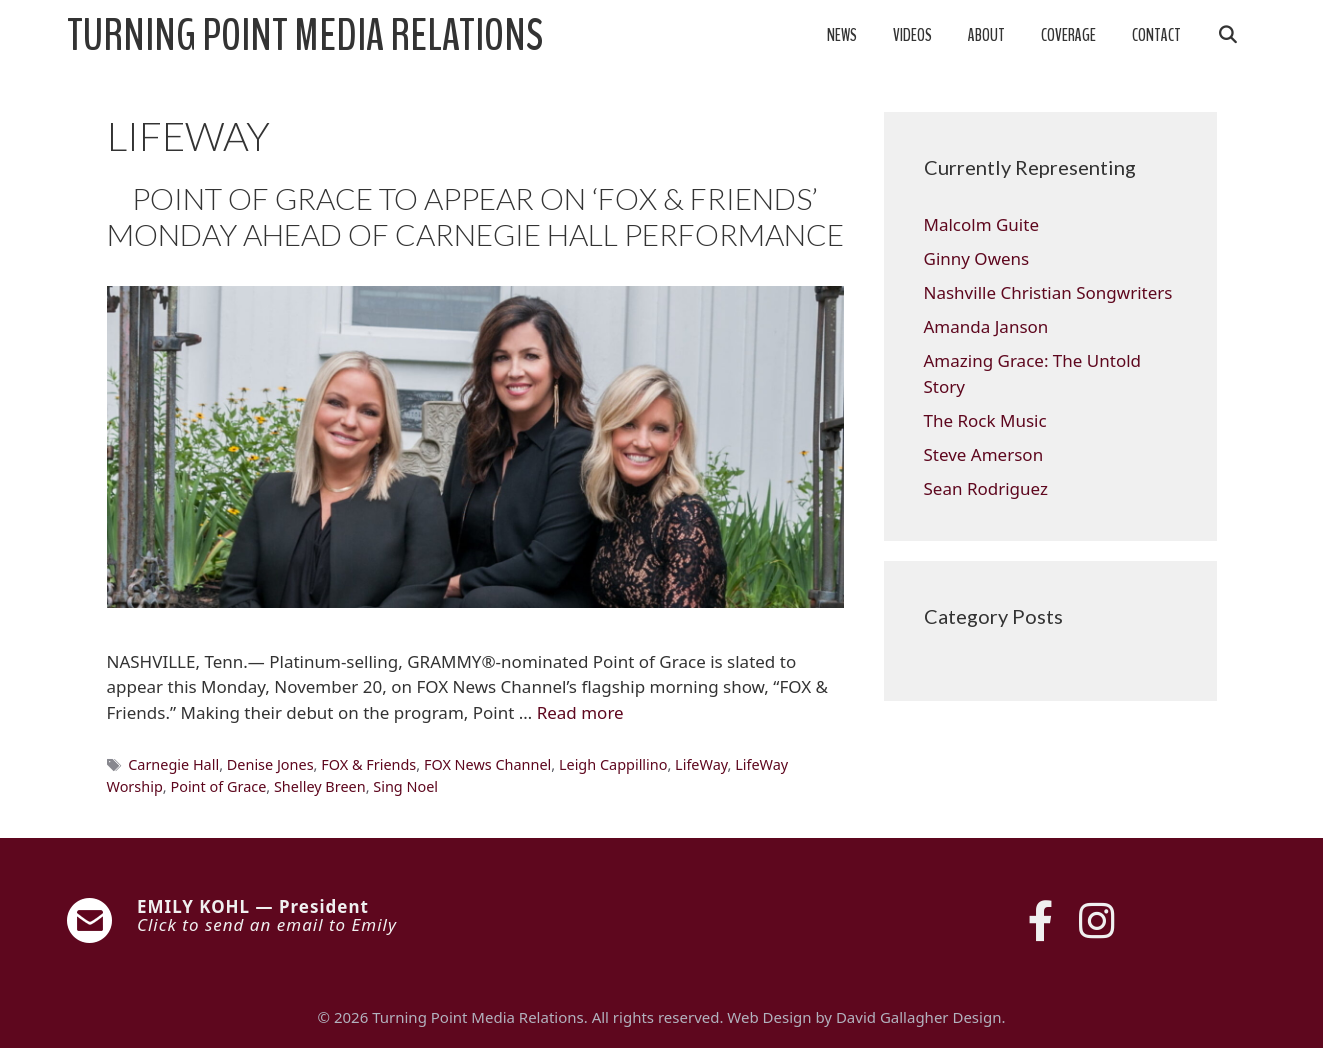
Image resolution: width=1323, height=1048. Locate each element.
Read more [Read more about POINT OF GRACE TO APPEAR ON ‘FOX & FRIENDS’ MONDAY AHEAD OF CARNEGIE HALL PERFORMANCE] (580, 712)
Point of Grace (218, 786)
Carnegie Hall (173, 764)
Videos (912, 35)
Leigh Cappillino (613, 764)
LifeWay (701, 764)
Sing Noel (405, 786)
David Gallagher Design (918, 1017)
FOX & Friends (368, 764)
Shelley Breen (320, 786)
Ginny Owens (977, 258)
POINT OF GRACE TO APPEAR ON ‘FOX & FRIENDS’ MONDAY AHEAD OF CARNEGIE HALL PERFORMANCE (475, 216)
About (986, 35)
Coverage (1068, 35)
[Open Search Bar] (1228, 36)
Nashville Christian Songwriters (1048, 292)
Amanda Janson (986, 326)
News (842, 35)
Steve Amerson (984, 454)
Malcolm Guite (981, 224)
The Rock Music (985, 420)
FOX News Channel (487, 764)
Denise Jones (270, 764)
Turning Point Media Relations (305, 36)
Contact (1156, 35)
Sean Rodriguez (986, 488)
